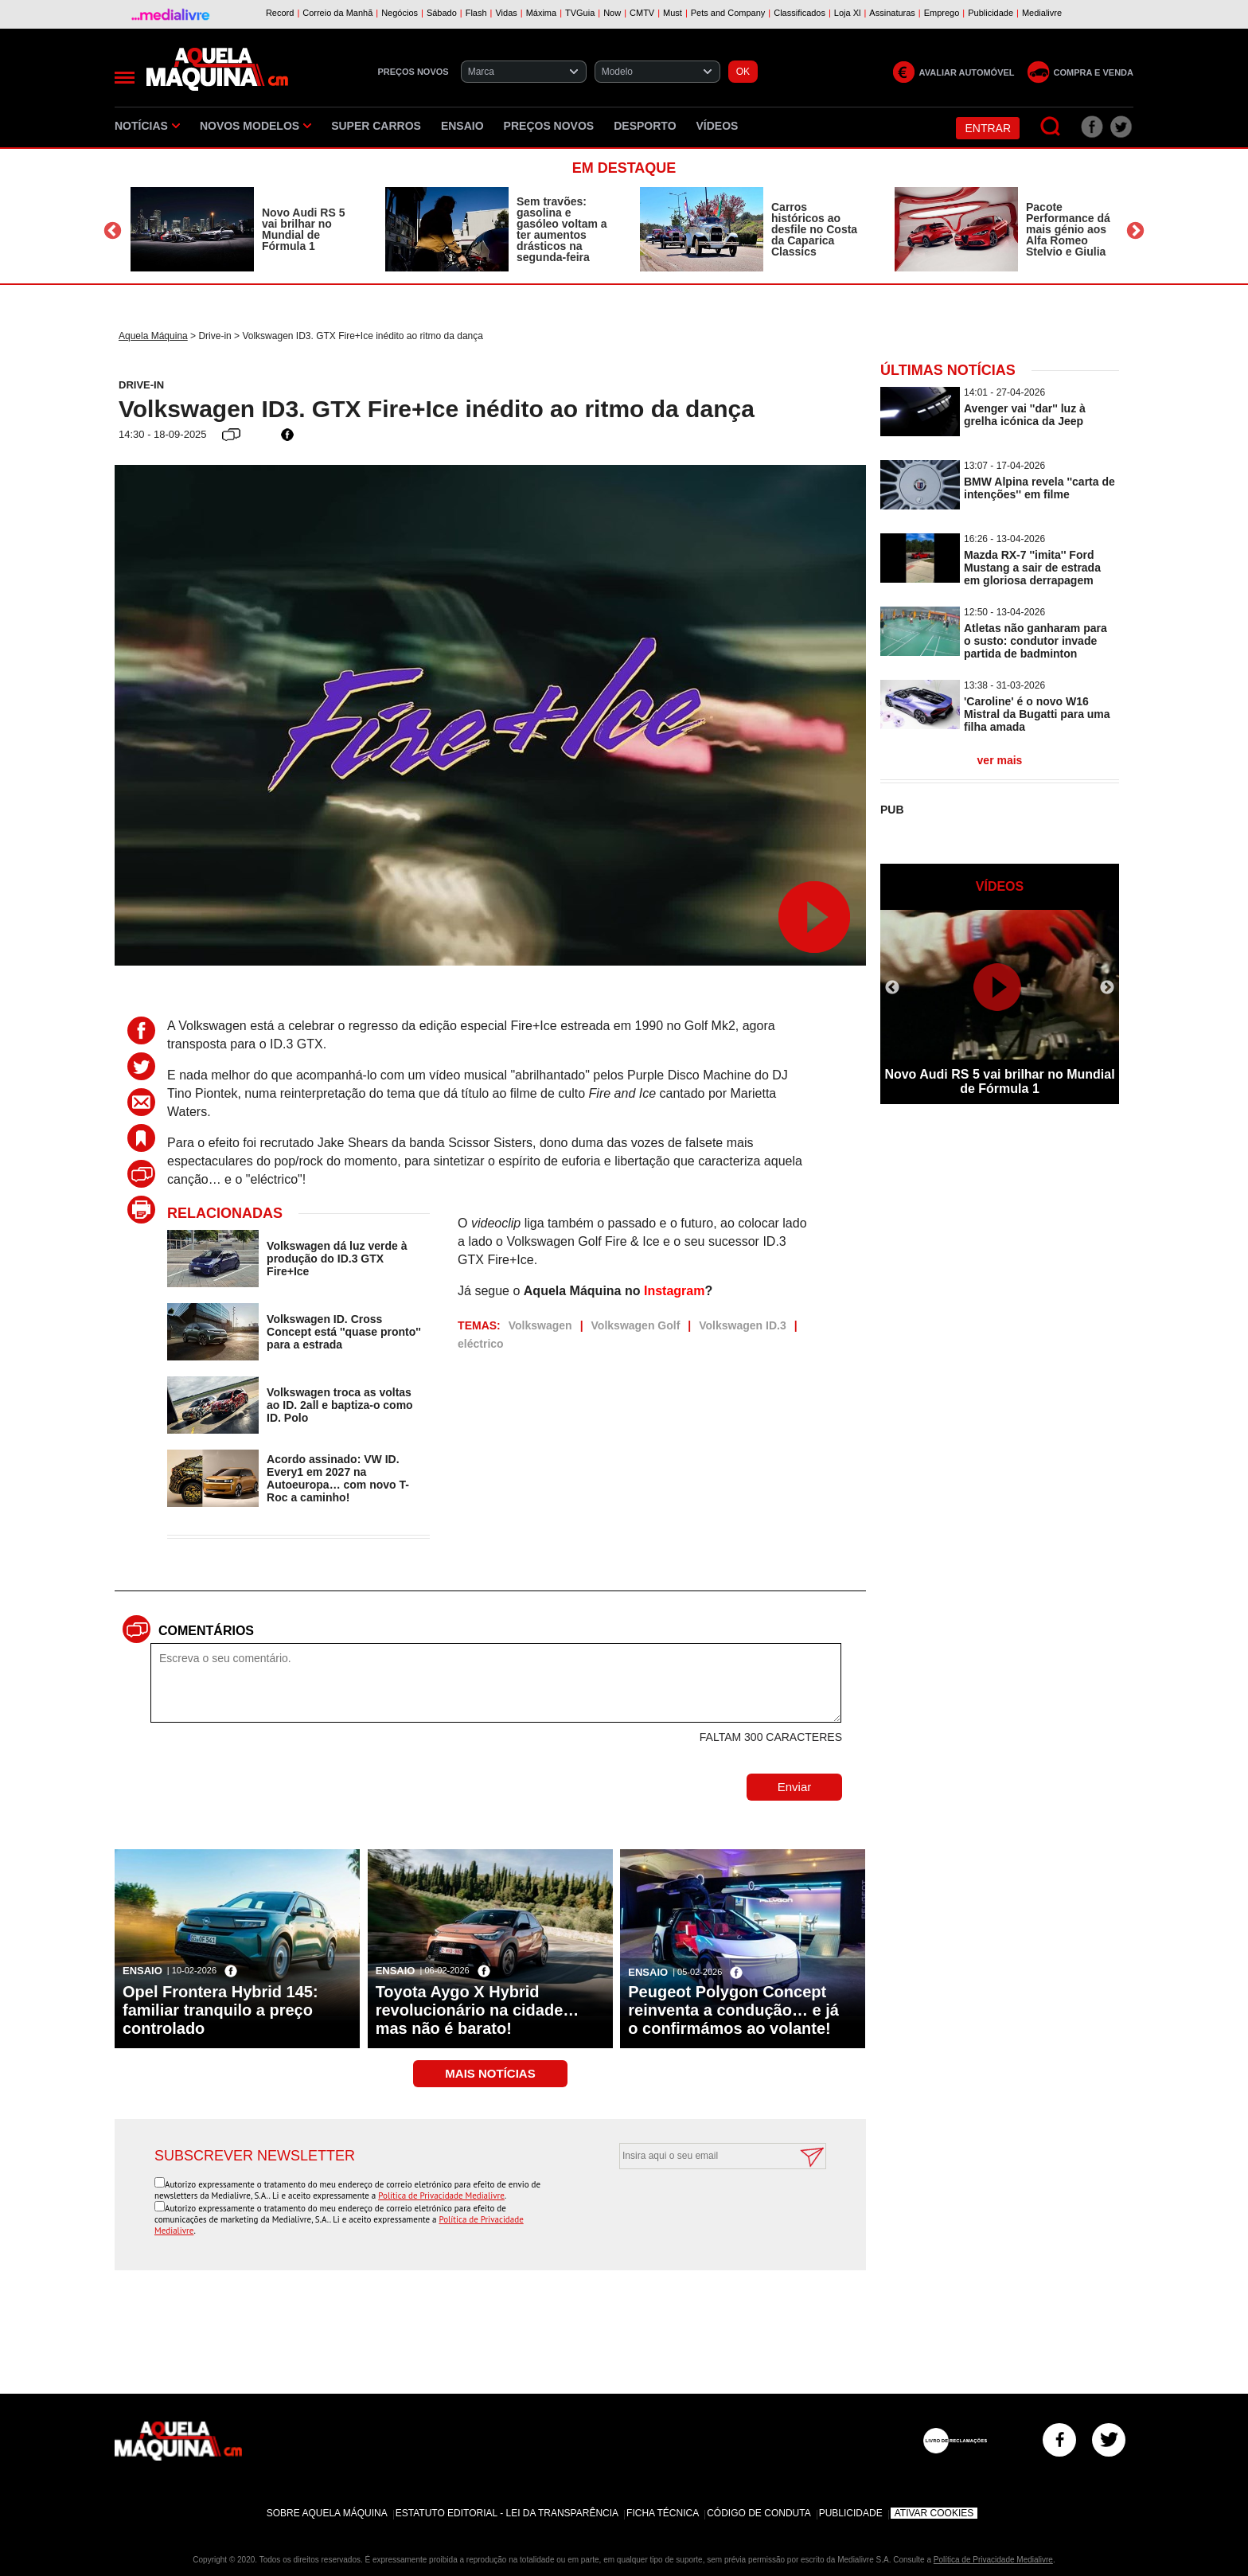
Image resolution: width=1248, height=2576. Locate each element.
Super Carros (376, 125)
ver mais (1000, 760)
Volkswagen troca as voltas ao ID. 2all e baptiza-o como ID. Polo (340, 1405)
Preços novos (549, 125)
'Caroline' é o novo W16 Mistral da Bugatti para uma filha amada (1037, 714)
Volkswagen (540, 1325)
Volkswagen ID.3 (742, 1325)
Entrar (988, 128)
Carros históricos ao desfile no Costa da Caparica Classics (814, 229)
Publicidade (851, 2513)
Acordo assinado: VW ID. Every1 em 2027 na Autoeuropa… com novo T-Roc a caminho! (338, 1478)
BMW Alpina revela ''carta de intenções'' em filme (1039, 488)
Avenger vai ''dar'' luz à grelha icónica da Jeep (1025, 414)
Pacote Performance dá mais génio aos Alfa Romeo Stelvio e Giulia (1068, 229)
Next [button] (1135, 231)
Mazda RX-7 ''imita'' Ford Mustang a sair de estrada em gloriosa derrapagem (1032, 567)
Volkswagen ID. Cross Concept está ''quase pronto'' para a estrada (344, 1332)
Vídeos (717, 125)
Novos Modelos (255, 125)
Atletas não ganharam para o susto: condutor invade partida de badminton (1035, 641)
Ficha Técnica (662, 2513)
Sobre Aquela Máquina (327, 2513)
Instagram (674, 1291)
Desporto (645, 125)
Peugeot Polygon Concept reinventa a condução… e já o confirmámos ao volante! (733, 2010)
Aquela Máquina (153, 336)
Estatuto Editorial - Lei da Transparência (507, 2513)
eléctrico (481, 1343)
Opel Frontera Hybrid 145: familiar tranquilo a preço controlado (220, 2010)
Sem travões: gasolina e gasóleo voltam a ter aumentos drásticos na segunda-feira (562, 229)
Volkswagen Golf (636, 1325)
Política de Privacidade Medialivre (441, 2195)
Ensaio (462, 125)
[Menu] (125, 78)
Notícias (147, 125)
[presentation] (705, 2208)
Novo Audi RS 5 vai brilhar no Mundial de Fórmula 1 (303, 229)
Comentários (206, 1630)
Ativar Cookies (934, 2513)
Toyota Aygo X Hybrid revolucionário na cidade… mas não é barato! (477, 2010)
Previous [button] (113, 231)
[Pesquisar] (1051, 127)
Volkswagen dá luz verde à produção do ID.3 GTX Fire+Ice (337, 1258)
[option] (242, 229)
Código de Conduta (758, 2513)
